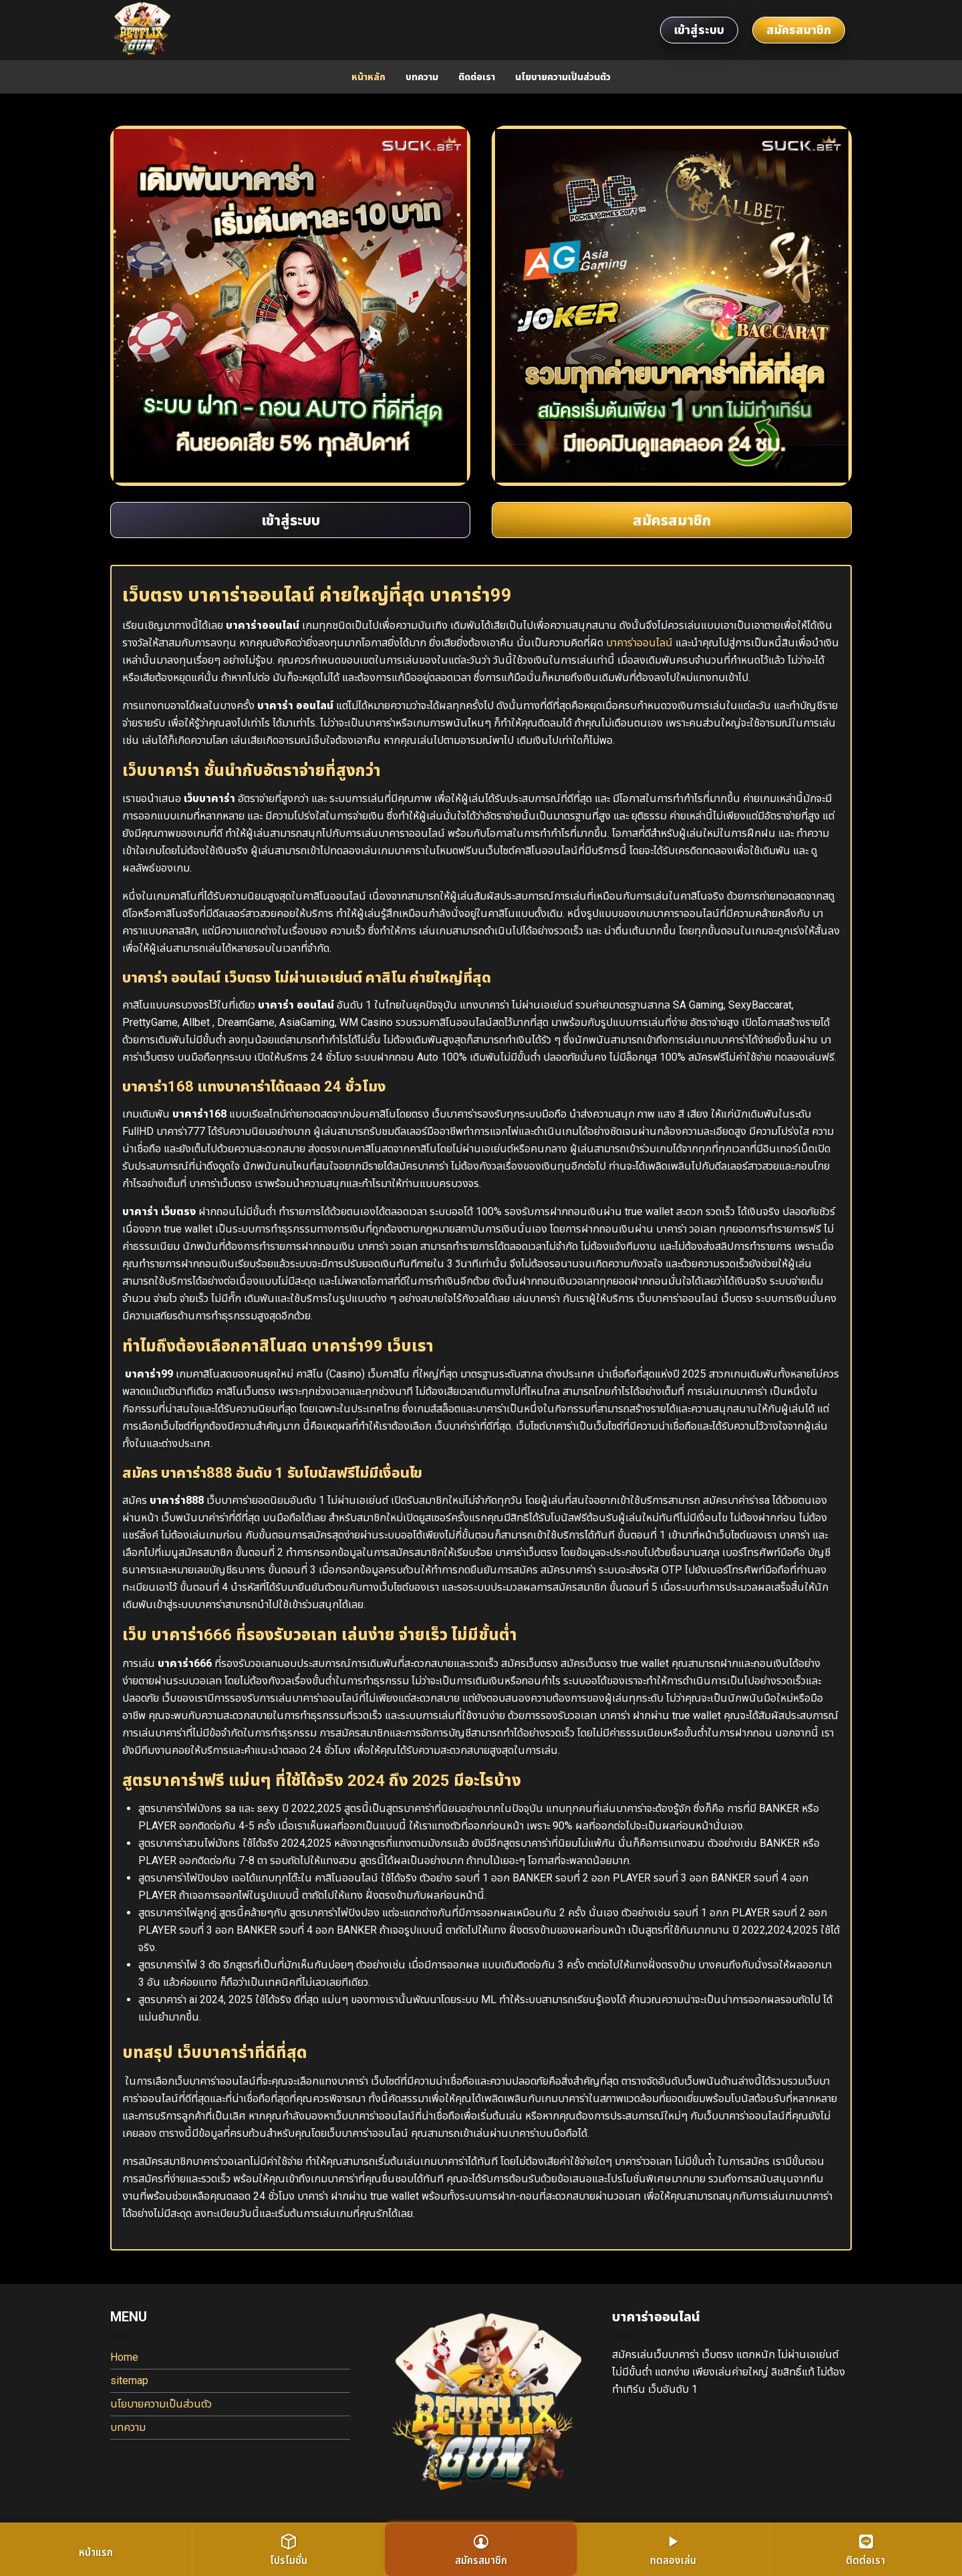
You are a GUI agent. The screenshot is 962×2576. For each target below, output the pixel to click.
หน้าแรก (95, 2552)
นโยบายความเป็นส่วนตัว (563, 77)
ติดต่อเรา (476, 77)
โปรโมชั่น (288, 2550)
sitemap (129, 2380)
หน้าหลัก (368, 77)
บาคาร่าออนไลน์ (639, 642)
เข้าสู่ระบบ (699, 30)
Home (124, 2357)
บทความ (422, 77)
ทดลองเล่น (673, 2550)
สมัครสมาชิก (798, 30)
